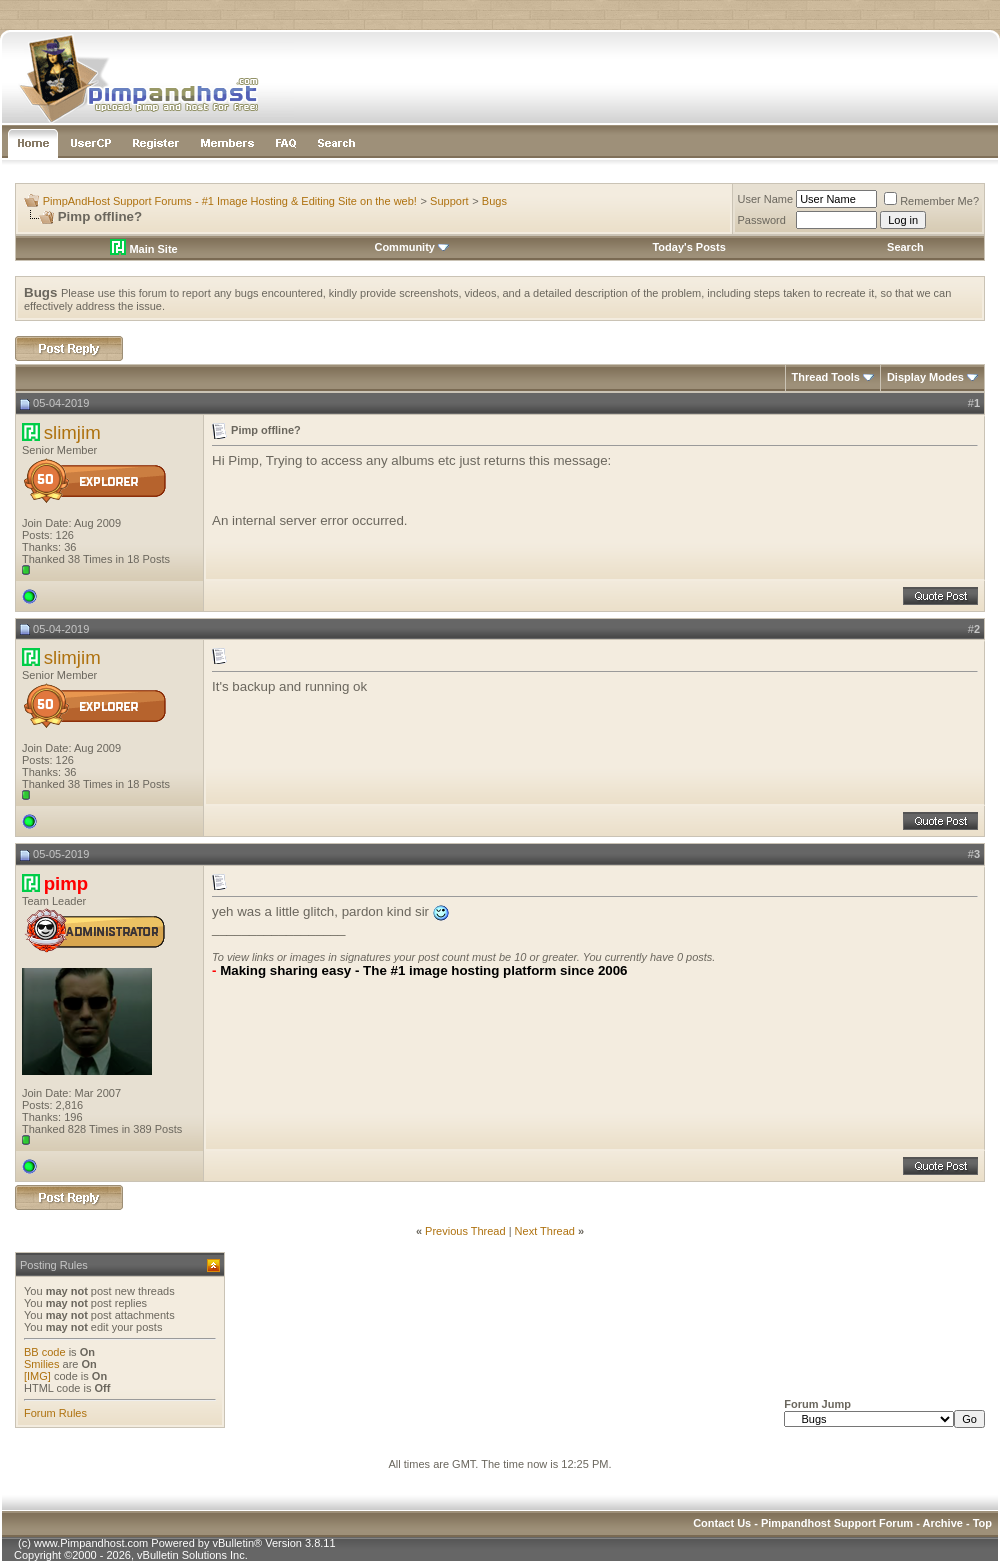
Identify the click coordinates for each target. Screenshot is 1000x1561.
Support (449, 201)
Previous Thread (465, 1231)
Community (411, 247)
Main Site (143, 249)
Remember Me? (931, 201)
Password (762, 220)
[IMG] (37, 1376)
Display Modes (925, 377)
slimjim (72, 432)
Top (982, 1523)
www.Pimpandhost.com (91, 1543)
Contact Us (722, 1523)
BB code (45, 1352)
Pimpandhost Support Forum (837, 1523)
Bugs (494, 201)
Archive (943, 1523)
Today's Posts (688, 247)
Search (905, 247)
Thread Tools (826, 377)
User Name (766, 199)
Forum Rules (55, 1413)
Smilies (41, 1364)
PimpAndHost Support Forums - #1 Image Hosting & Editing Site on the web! (230, 201)
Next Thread (545, 1231)
